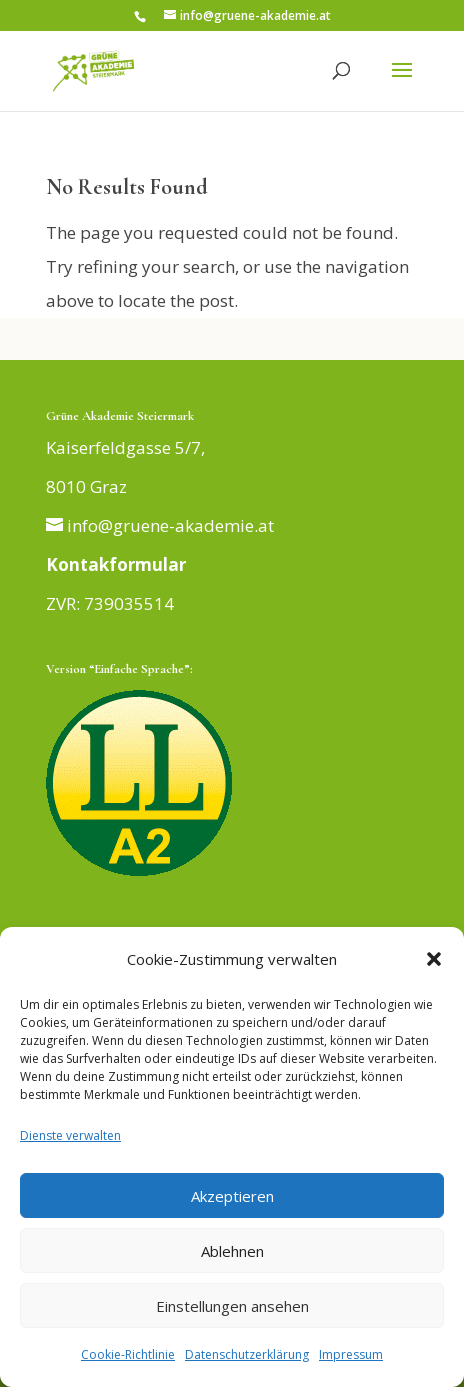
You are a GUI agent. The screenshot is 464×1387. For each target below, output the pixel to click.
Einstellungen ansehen (232, 1306)
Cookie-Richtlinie (128, 1354)
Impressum (351, 1354)
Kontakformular (116, 564)
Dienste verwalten (70, 1135)
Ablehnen (232, 1251)
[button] (434, 959)
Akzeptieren (232, 1196)
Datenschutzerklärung (247, 1354)
